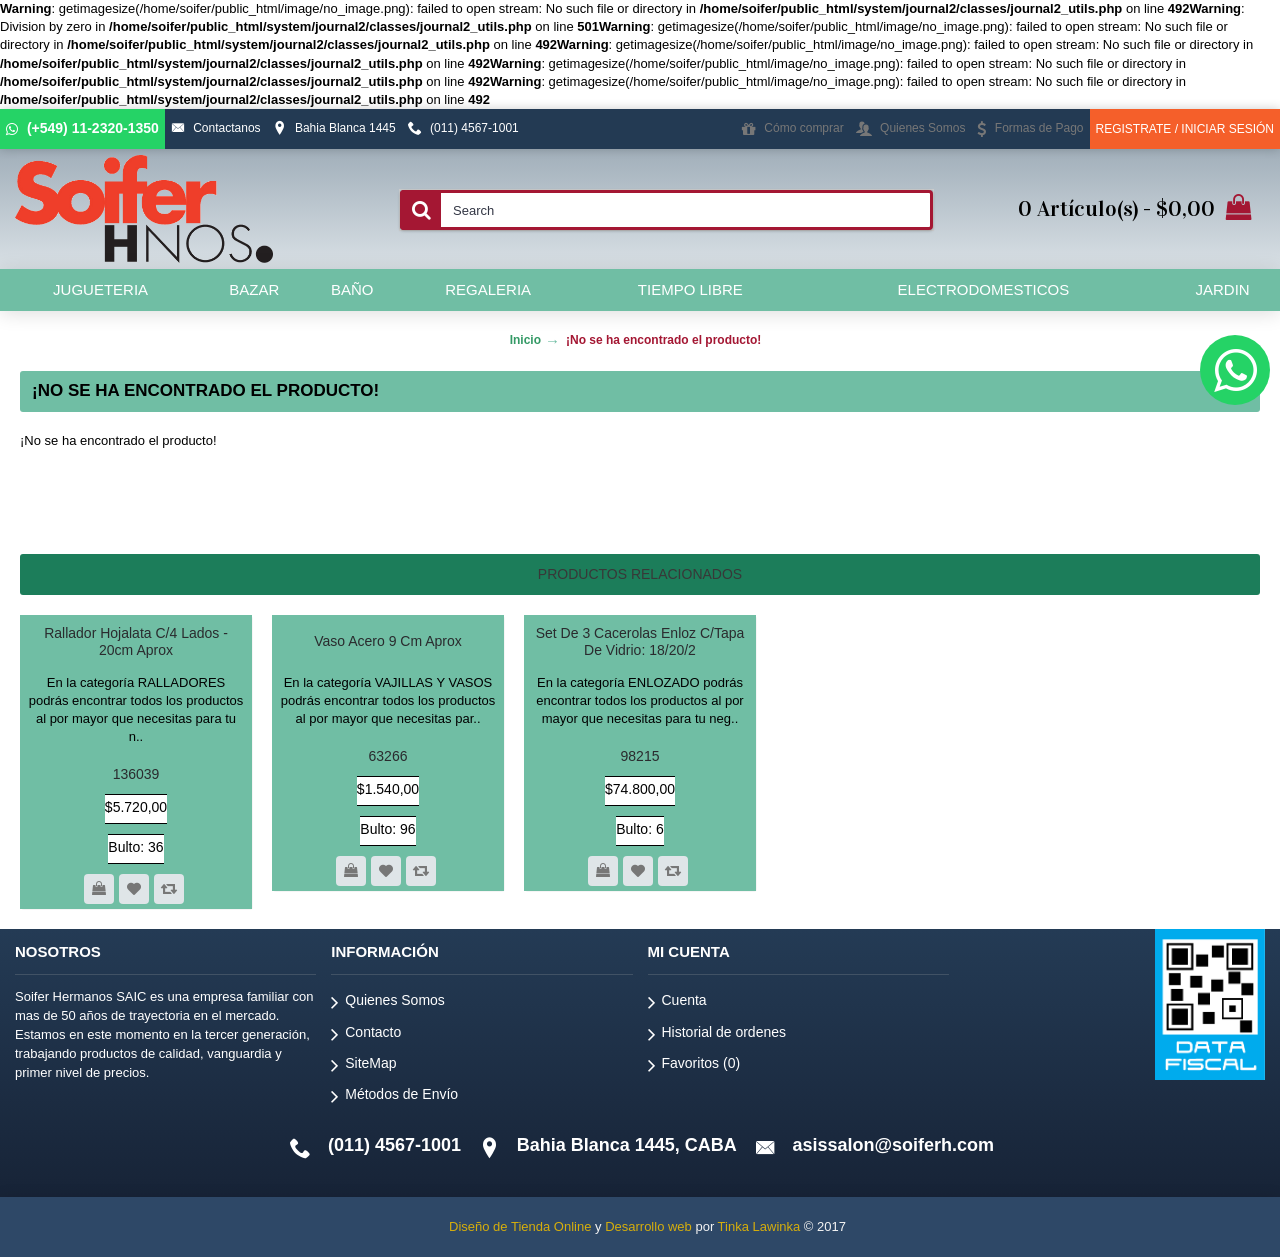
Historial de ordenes (717, 1035)
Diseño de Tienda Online (520, 1226)
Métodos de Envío (394, 1097)
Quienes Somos (388, 1003)
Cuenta (677, 1003)
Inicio (525, 340)
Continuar (1194, 501)
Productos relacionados (640, 574)
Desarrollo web (648, 1226)
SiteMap (363, 1066)
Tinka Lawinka (759, 1226)
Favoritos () (694, 1066)
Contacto (366, 1035)
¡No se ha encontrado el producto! (663, 340)
